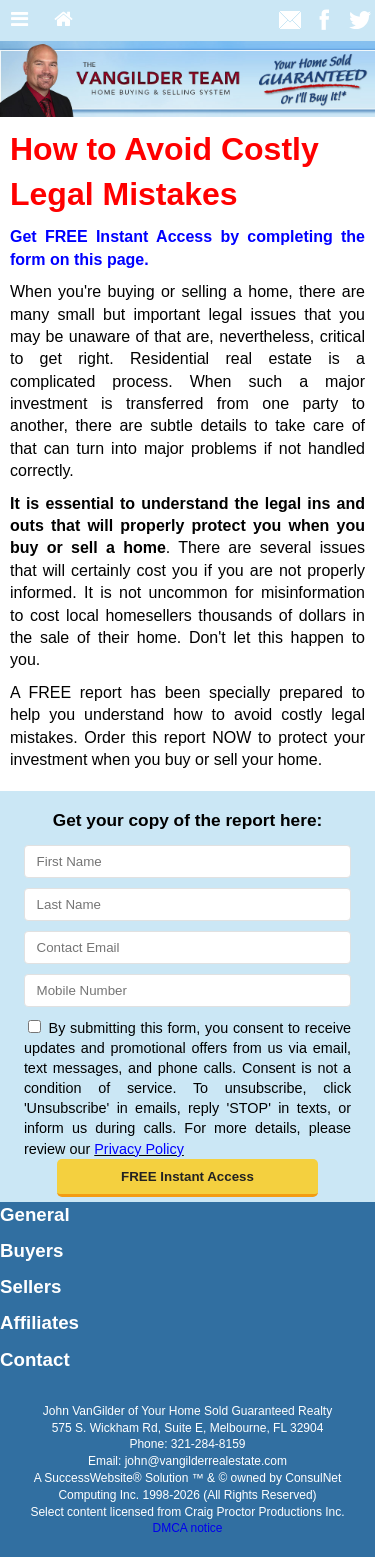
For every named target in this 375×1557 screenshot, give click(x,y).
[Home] (63, 20)
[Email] (187, 947)
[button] (188, 1178)
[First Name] (187, 861)
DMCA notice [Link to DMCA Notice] (187, 1528)
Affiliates (39, 1322)
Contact (35, 1359)
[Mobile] (187, 990)
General (35, 1214)
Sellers (30, 1286)
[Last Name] (187, 904)
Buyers (31, 1250)
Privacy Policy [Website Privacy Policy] (139, 1149)
